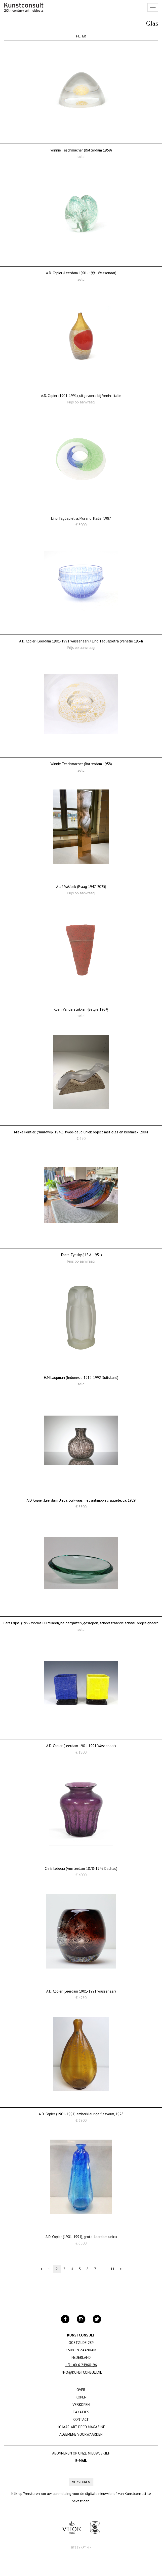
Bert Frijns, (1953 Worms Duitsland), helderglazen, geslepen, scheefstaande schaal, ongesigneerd (81, 1623)
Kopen (81, 2397)
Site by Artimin (81, 2547)
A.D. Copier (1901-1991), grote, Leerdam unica (81, 2236)
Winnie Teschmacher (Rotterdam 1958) (81, 150)
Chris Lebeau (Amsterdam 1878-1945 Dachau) (81, 1868)
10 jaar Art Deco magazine (81, 2426)
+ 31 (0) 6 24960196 (81, 2365)
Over (81, 2389)
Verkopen (81, 2404)
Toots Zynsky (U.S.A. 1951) (81, 1254)
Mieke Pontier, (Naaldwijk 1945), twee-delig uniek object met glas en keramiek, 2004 (81, 1132)
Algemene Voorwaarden (81, 2434)
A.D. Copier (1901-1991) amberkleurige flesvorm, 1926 (81, 2114)
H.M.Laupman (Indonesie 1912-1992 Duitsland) (81, 1377)
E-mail (81, 2460)
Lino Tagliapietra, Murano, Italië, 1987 (81, 518)
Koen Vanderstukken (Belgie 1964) (81, 1009)
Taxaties (81, 2412)
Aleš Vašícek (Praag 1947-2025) (81, 886)
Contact (81, 2419)
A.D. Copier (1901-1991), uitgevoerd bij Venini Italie (81, 395)
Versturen (81, 2482)
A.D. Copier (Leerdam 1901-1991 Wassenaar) (81, 1745)
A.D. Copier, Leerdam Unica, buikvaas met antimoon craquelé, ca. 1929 (81, 1500)
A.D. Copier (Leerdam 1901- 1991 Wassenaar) (81, 273)
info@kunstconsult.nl (81, 2372)
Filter (81, 36)
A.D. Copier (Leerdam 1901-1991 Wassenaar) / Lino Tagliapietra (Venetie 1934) (81, 641)
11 (112, 2269)
